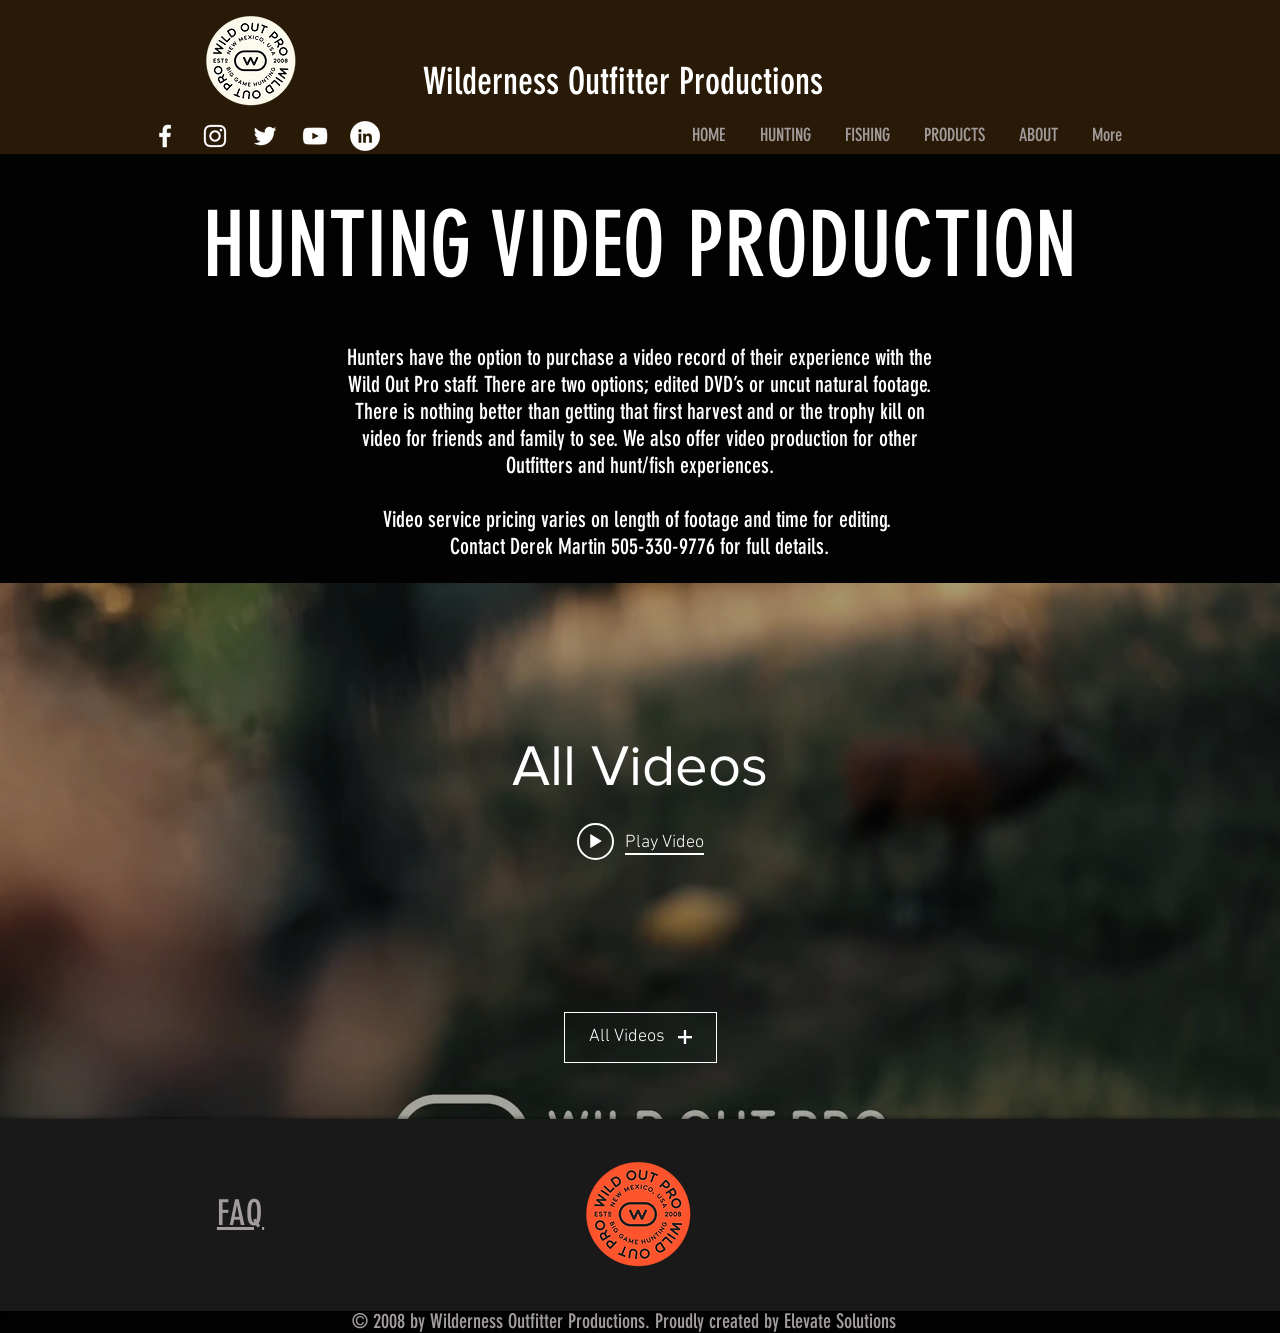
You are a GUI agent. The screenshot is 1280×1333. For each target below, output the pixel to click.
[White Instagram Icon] (215, 136)
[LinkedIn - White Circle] (365, 136)
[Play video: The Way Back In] (640, 841)
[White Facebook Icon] (165, 136)
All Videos (640, 1036)
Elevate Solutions (840, 1321)
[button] (785, 135)
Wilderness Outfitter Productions (627, 81)
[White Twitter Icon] (265, 136)
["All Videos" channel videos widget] (640, 851)
